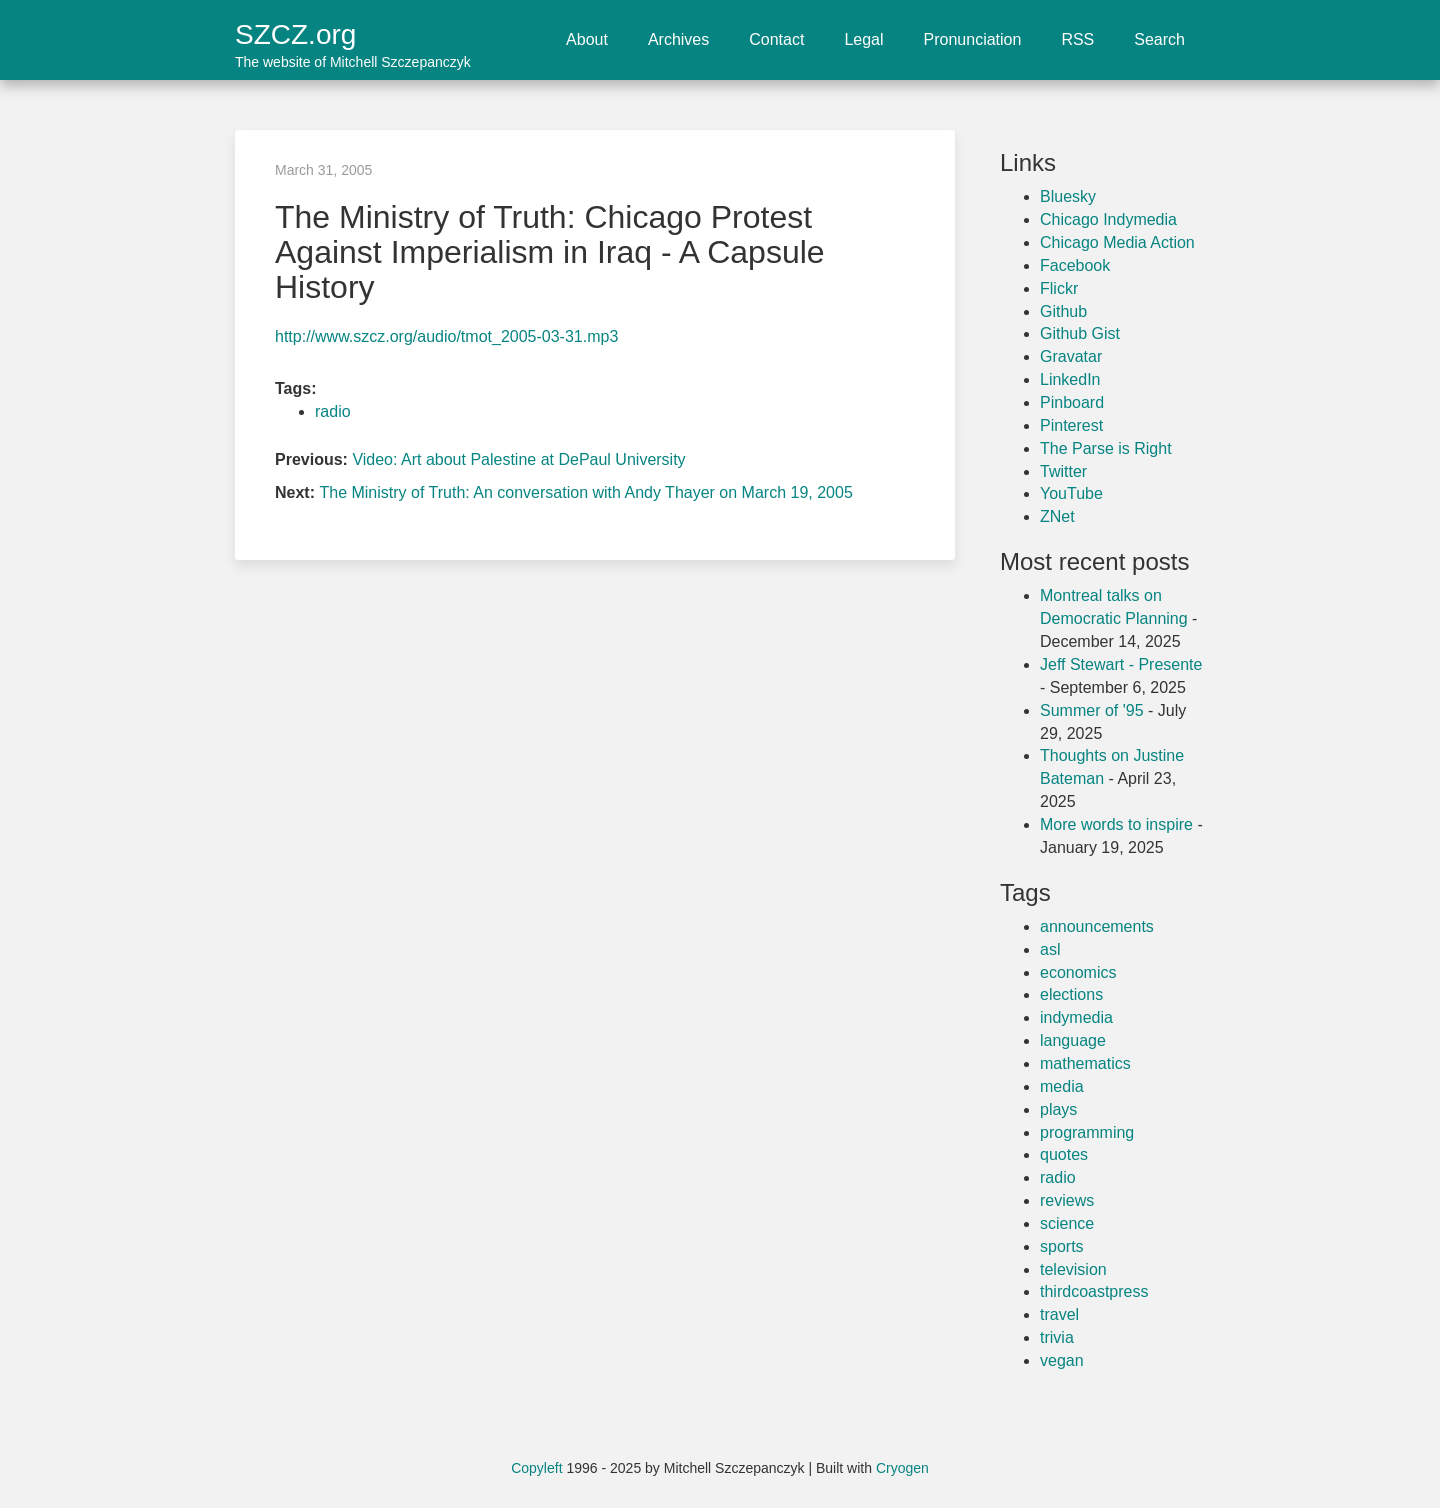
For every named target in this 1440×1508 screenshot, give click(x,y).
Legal (863, 39)
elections (1071, 994)
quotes (1064, 1154)
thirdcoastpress (1094, 1291)
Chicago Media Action (1117, 242)
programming (1087, 1132)
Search (1159, 39)
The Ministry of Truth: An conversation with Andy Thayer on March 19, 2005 (585, 492)
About (587, 39)
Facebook (1075, 265)
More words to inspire (1116, 824)
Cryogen (902, 1468)
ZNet (1057, 516)
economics (1078, 972)
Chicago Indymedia (1108, 219)
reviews (1067, 1200)
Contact (776, 39)
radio (333, 411)
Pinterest (1071, 425)
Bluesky (1068, 196)
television (1073, 1269)
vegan (1062, 1360)
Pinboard (1072, 402)
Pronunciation (973, 39)
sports (1062, 1246)
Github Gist (1080, 333)
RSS (1077, 39)
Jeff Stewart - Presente (1121, 664)
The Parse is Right (1106, 448)
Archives (678, 39)
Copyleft (536, 1468)
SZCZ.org (353, 34)
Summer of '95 (1092, 710)
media (1062, 1086)
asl (1050, 949)
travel (1059, 1314)
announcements (1097, 926)
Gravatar (1071, 356)
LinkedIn (1070, 379)
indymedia (1076, 1017)
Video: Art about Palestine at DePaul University (518, 459)
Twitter (1063, 471)
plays (1058, 1109)
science (1067, 1223)
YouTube (1071, 493)
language (1073, 1040)
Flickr (1059, 288)
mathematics (1085, 1063)
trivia (1057, 1337)
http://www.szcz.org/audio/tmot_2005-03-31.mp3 (446, 336)
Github (1063, 311)
